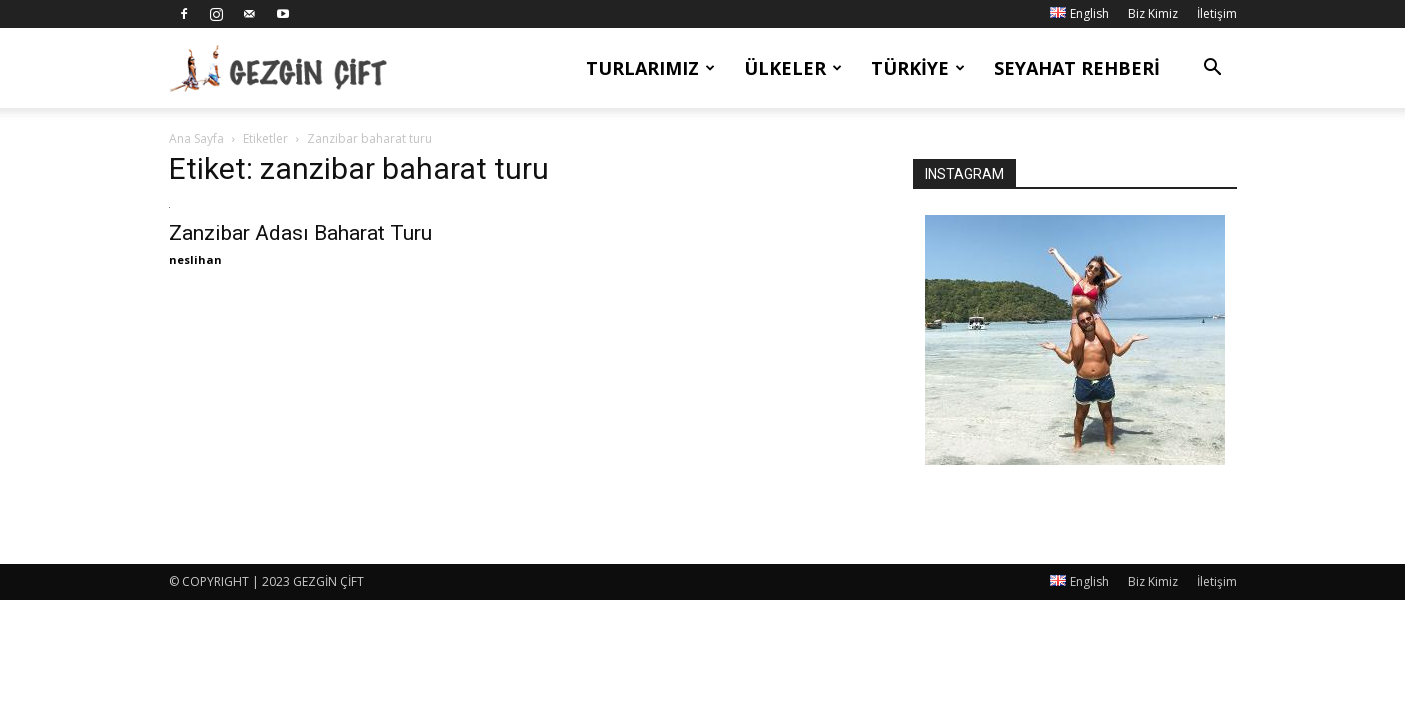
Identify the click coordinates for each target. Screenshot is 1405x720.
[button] (1213, 69)
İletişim (1217, 13)
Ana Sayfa (196, 138)
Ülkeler (793, 68)
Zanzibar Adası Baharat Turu (300, 233)
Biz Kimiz (1153, 13)
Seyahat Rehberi (1077, 68)
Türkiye (918, 68)
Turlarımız (650, 68)
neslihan (195, 259)
